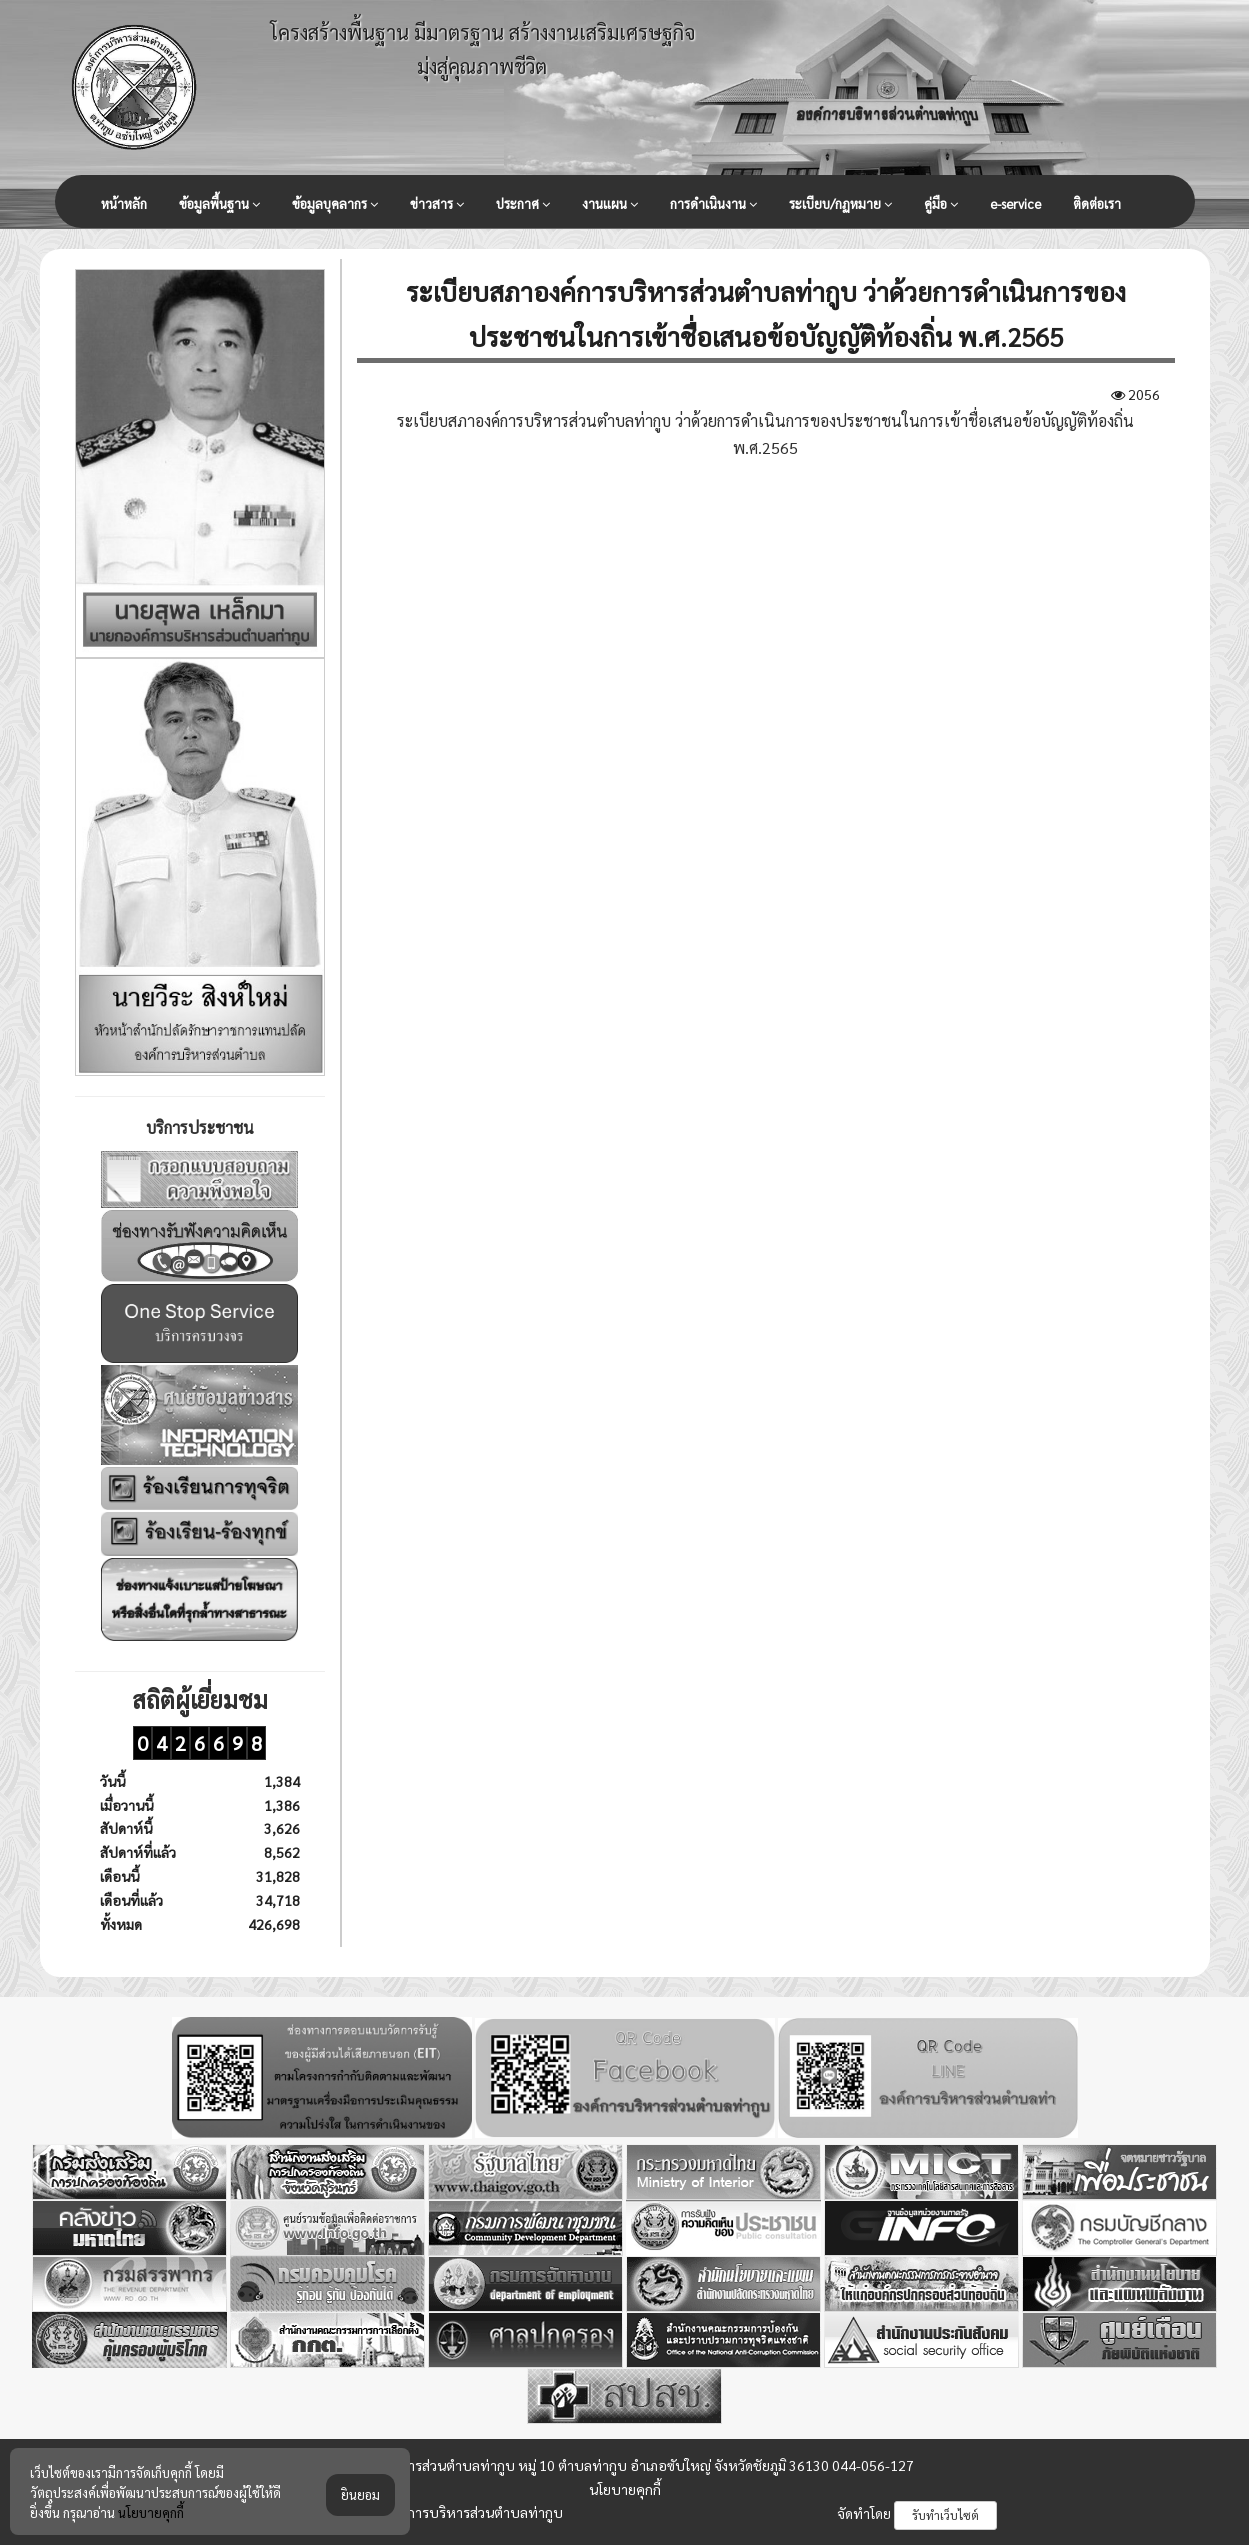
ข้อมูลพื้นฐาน (219, 204)
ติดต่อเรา (1097, 203)
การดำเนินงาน (713, 204)
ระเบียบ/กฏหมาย (840, 204)
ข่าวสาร (437, 204)
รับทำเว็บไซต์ (945, 2515)
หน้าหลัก (124, 203)
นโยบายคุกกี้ (625, 2489)
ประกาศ (523, 204)
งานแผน (610, 204)
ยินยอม (360, 2522)
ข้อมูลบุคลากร (335, 204)
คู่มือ (941, 204)
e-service (1015, 203)
